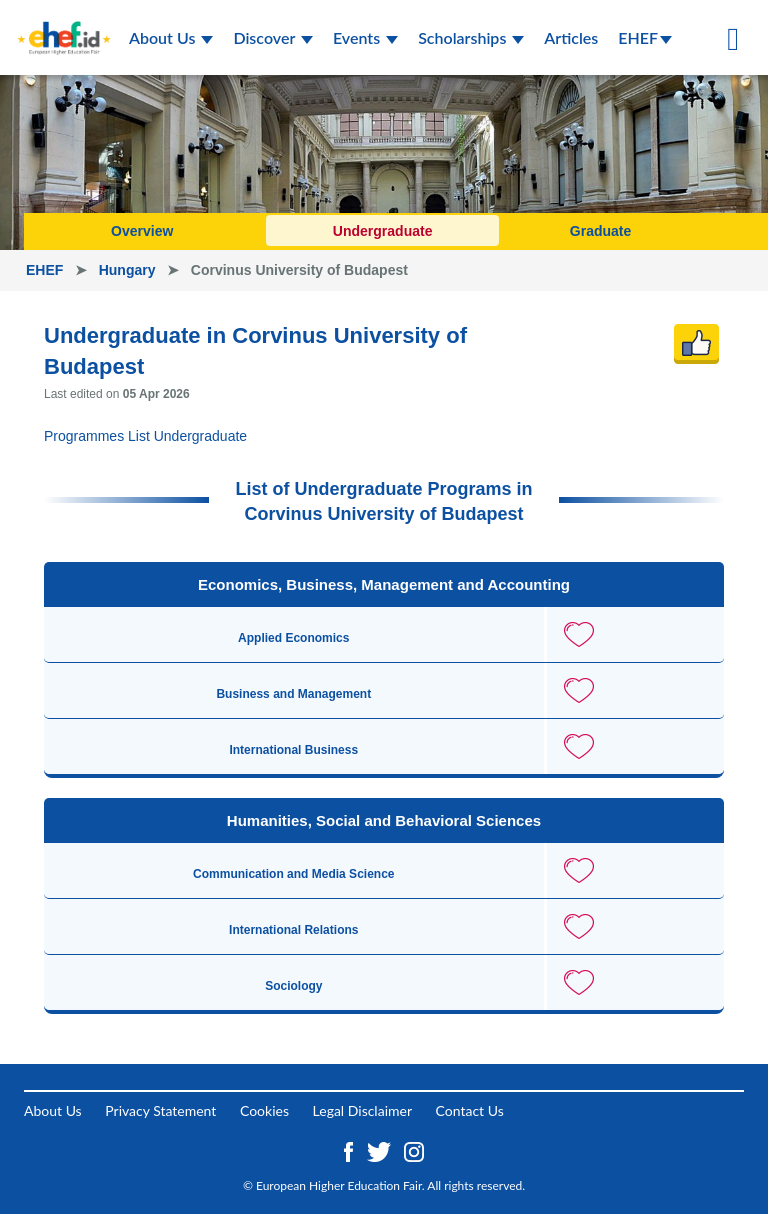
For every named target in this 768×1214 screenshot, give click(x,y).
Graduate (600, 231)
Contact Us (470, 1110)
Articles (571, 37)
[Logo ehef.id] (64, 25)
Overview (142, 231)
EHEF (645, 37)
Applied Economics (293, 638)
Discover (273, 37)
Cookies (264, 1110)
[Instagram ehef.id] (414, 1149)
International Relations (293, 930)
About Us (171, 37)
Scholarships (471, 37)
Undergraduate (383, 231)
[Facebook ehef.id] (350, 1149)
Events (365, 37)
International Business (293, 750)
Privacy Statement (160, 1110)
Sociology (293, 986)
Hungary (129, 270)
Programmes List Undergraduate (145, 436)
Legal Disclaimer (362, 1110)
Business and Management (293, 694)
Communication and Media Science (293, 874)
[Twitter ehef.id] (381, 1149)
